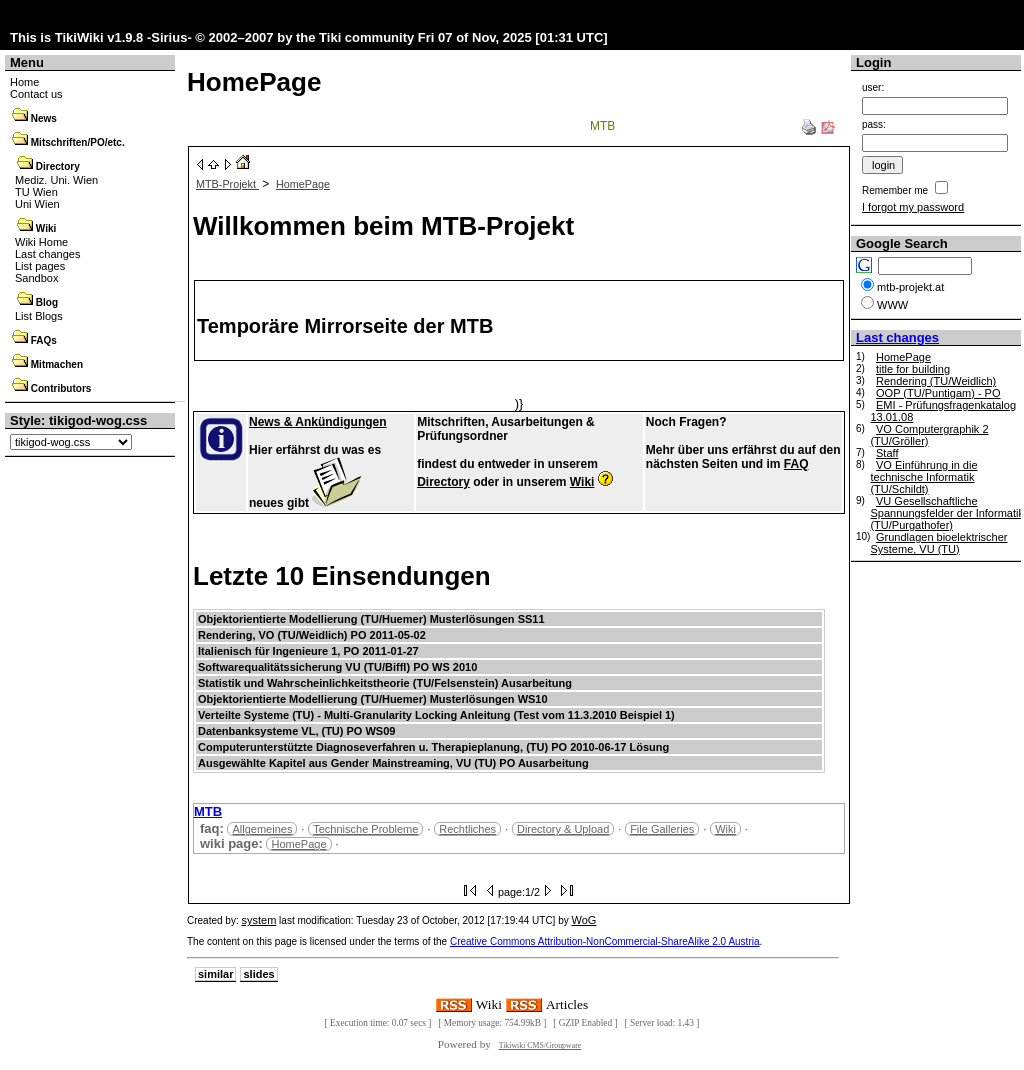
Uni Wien (37, 204)
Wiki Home (41, 242)
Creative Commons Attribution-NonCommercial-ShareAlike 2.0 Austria (605, 941)
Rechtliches (467, 829)
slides (258, 974)
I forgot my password (913, 207)
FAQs (44, 340)
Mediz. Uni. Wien (56, 180)
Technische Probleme (365, 829)
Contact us (36, 94)
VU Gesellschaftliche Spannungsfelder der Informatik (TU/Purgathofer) (946, 513)
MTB (602, 126)
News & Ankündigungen (318, 422)
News (44, 118)
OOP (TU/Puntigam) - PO (938, 393)
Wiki (46, 228)
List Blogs (39, 316)
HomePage (254, 82)
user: (873, 87)
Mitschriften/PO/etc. (78, 142)
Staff (887, 453)
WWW (892, 305)
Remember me (895, 190)
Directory (58, 166)
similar (215, 974)
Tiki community (366, 37)
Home (24, 82)
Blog (47, 302)
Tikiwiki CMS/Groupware (540, 1045)
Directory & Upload (563, 829)
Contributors (61, 388)
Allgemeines (262, 829)
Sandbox (36, 278)
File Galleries (662, 829)
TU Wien (36, 192)
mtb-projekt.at (910, 287)
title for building (913, 369)
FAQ (796, 464)
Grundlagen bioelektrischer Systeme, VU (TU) (938, 543)
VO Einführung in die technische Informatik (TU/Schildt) (923, 477)
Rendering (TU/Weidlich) (936, 381)
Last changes (47, 254)
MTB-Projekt (227, 184)
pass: (874, 124)
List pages (40, 266)
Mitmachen (57, 364)
